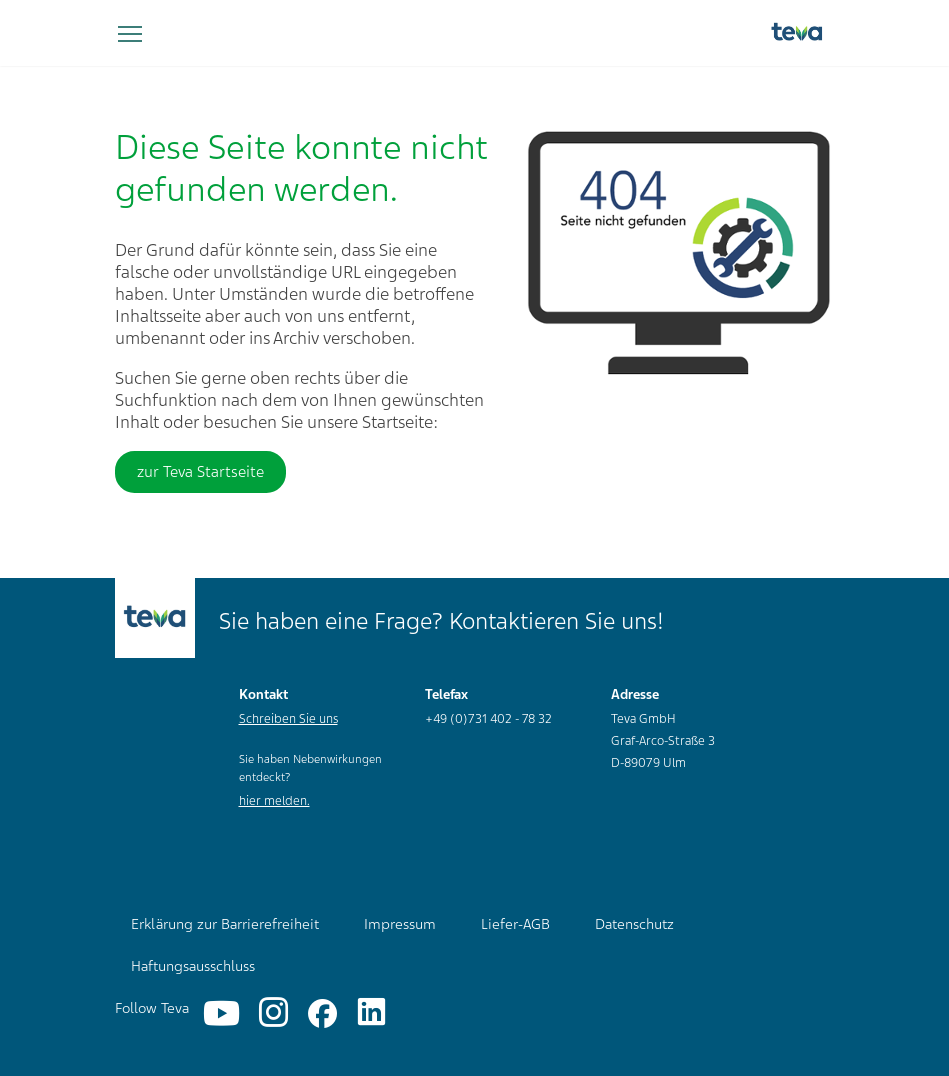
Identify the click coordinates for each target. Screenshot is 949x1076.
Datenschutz (634, 924)
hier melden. (274, 801)
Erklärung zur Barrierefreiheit (225, 924)
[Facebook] (322, 1013)
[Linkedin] (371, 1013)
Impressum (400, 924)
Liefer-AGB (515, 924)
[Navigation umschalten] (130, 35)
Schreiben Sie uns (288, 719)
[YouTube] (221, 1013)
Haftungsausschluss (193, 966)
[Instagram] (273, 1013)
